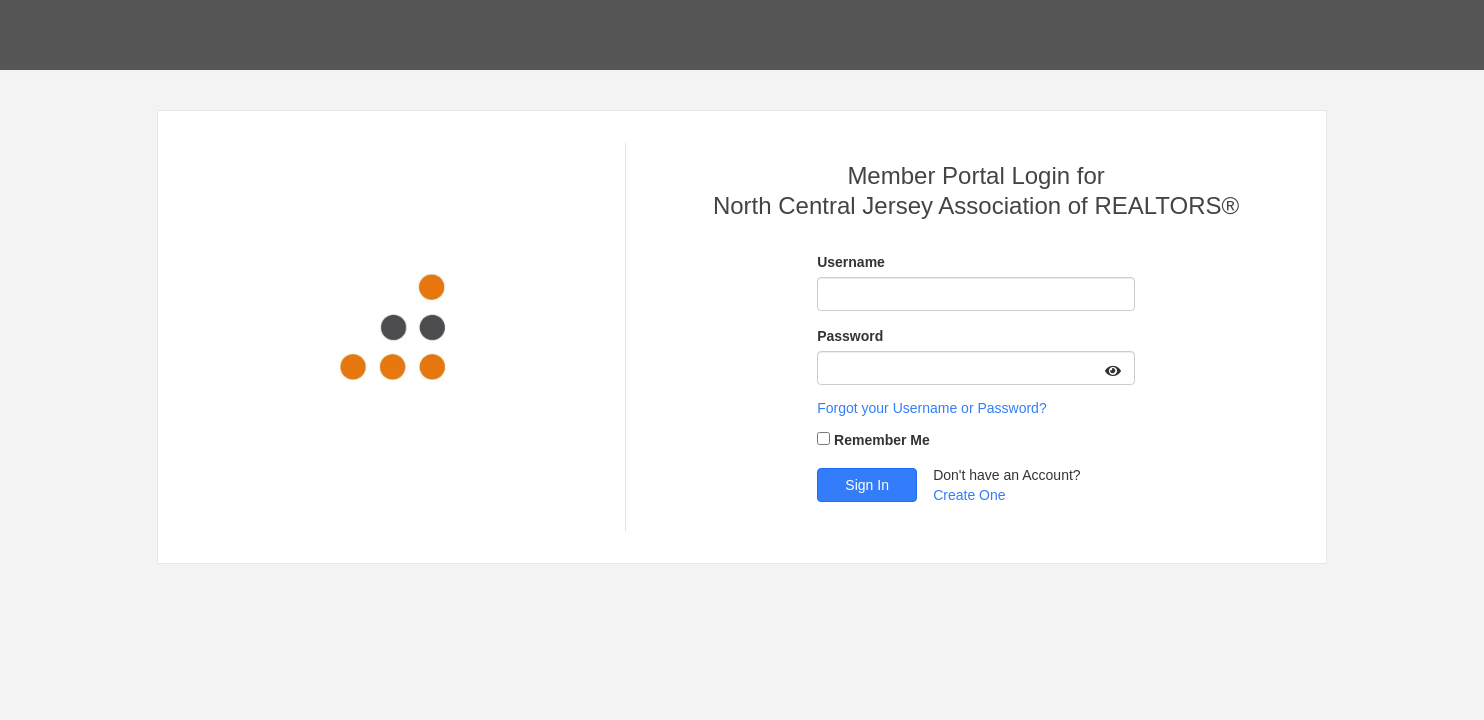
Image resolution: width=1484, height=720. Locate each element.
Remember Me (882, 440)
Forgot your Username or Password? (932, 408)
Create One (969, 495)
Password (850, 336)
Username (851, 262)
